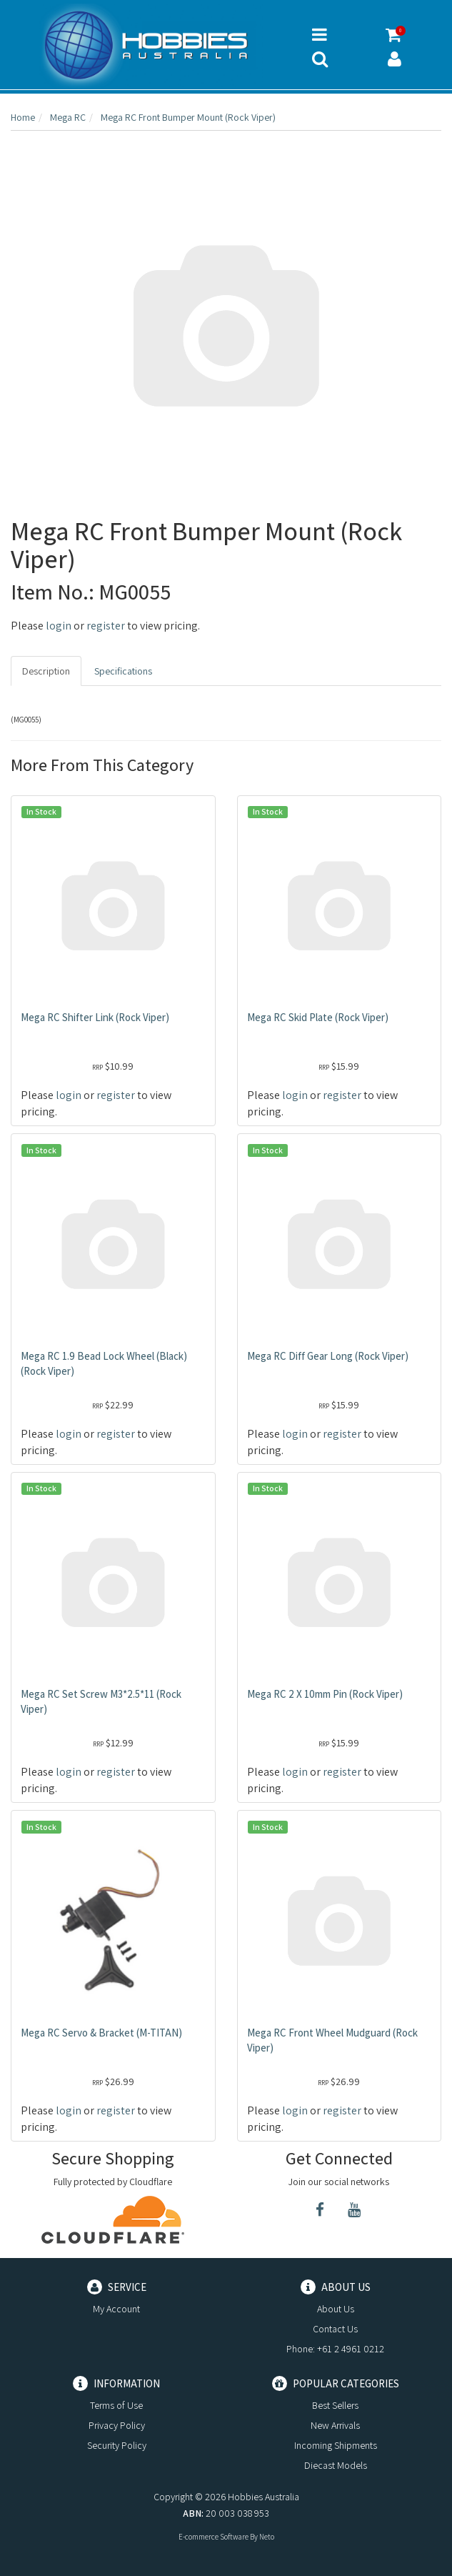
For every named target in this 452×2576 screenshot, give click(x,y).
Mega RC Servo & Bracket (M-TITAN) (101, 2032)
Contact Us (335, 2328)
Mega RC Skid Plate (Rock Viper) (317, 1017)
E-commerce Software (213, 2537)
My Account (116, 2308)
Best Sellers (335, 2405)
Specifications (123, 671)
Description (46, 671)
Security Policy (116, 2445)
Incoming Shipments (335, 2445)
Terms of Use (116, 2405)
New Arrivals (335, 2425)
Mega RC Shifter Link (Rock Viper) (95, 1017)
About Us (335, 2308)
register (105, 625)
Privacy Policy (117, 2425)
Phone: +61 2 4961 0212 (335, 2348)
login (58, 625)
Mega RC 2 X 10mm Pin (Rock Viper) (325, 1694)
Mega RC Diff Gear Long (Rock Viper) (327, 1356)
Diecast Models (335, 2465)
